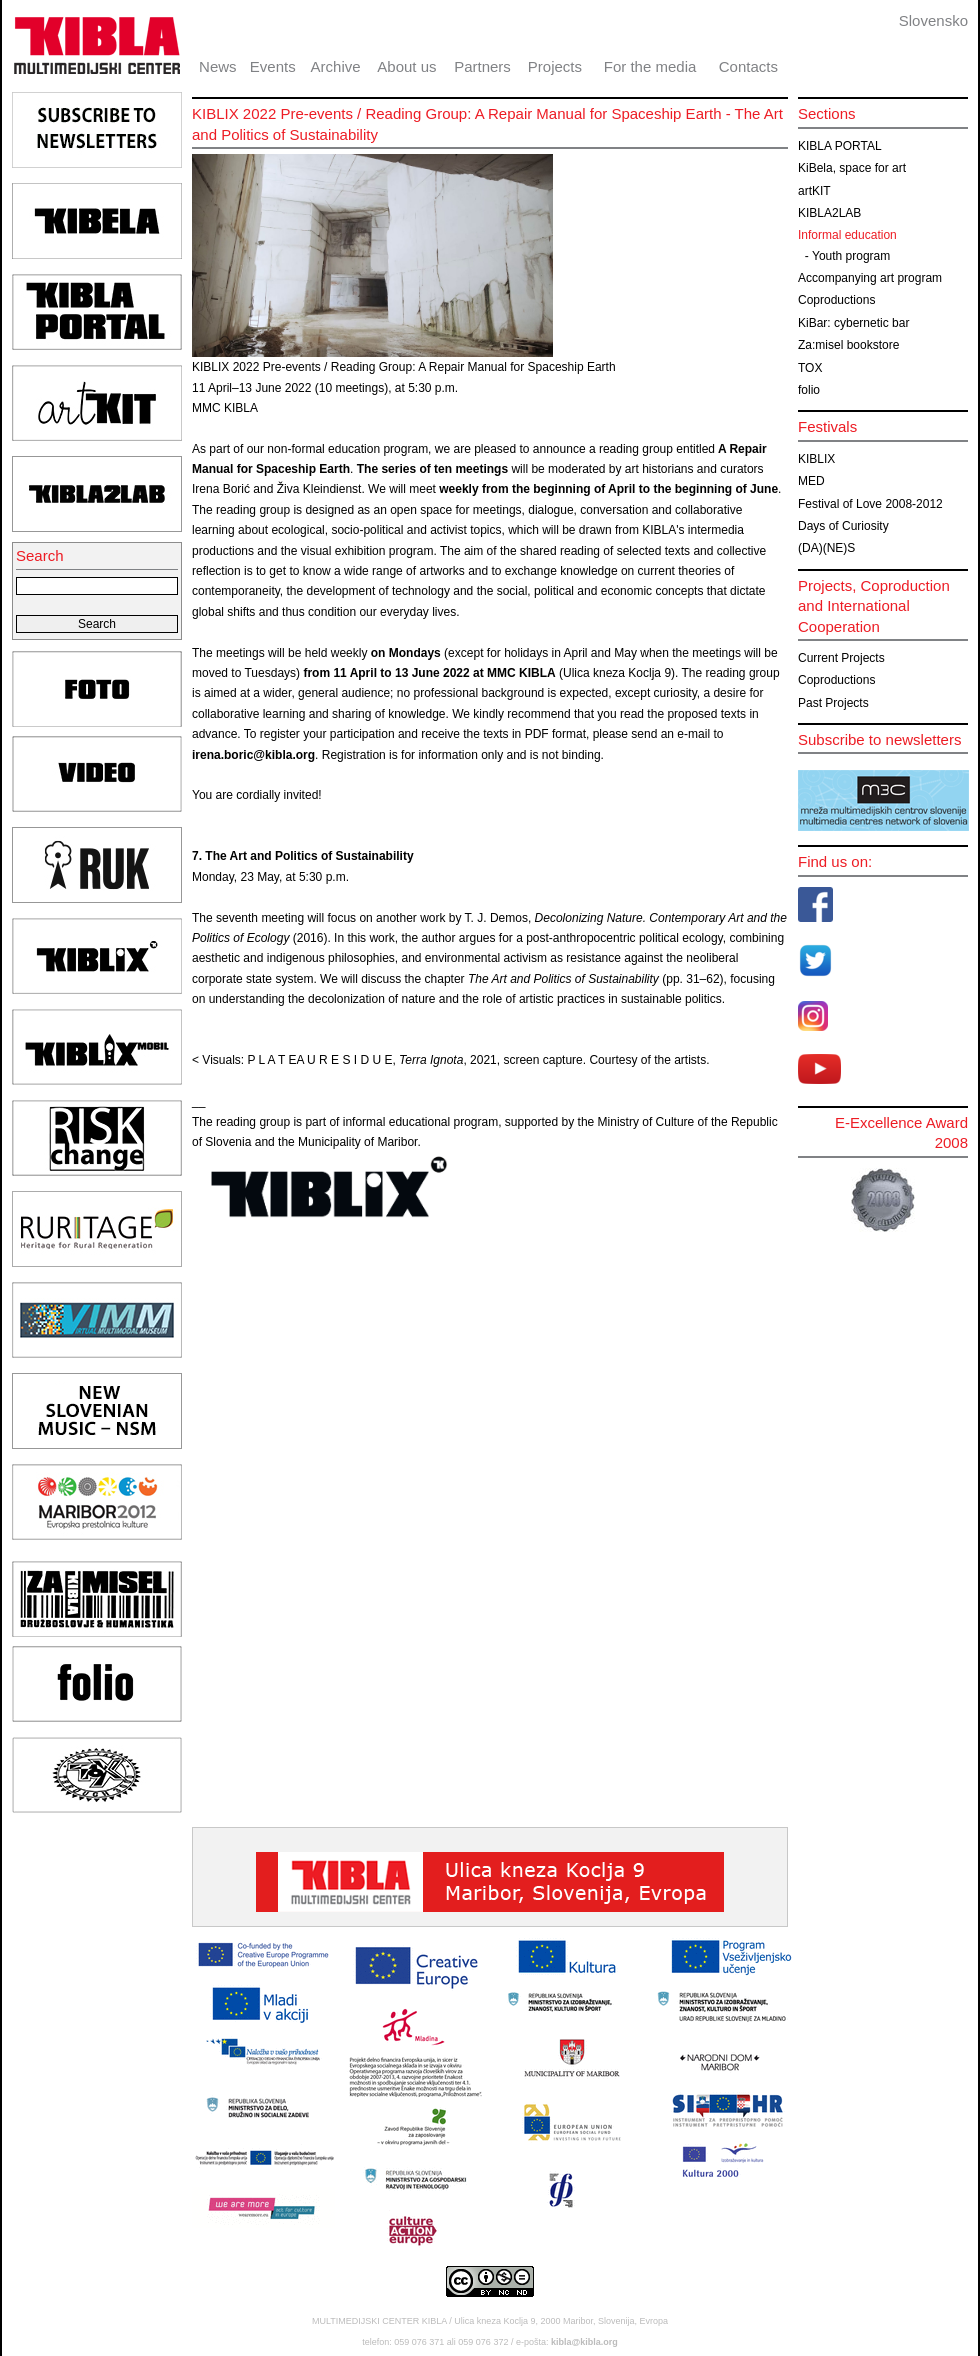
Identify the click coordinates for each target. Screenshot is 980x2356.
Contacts (748, 66)
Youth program (851, 256)
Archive (336, 66)
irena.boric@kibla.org (253, 755)
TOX (810, 368)
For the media (650, 66)
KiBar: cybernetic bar (853, 323)
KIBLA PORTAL (840, 146)
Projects (555, 66)
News (218, 66)
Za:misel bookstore (848, 345)
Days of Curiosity (843, 526)
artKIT (814, 191)
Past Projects (833, 703)
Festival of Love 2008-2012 (870, 504)
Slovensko (933, 20)
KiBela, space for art (852, 168)
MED (811, 481)
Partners (482, 66)
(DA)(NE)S (826, 548)
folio (809, 390)
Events (273, 66)
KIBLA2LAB (829, 213)
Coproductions (836, 300)
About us (406, 66)
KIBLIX (816, 459)
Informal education (847, 235)
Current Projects (841, 658)
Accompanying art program (870, 278)
